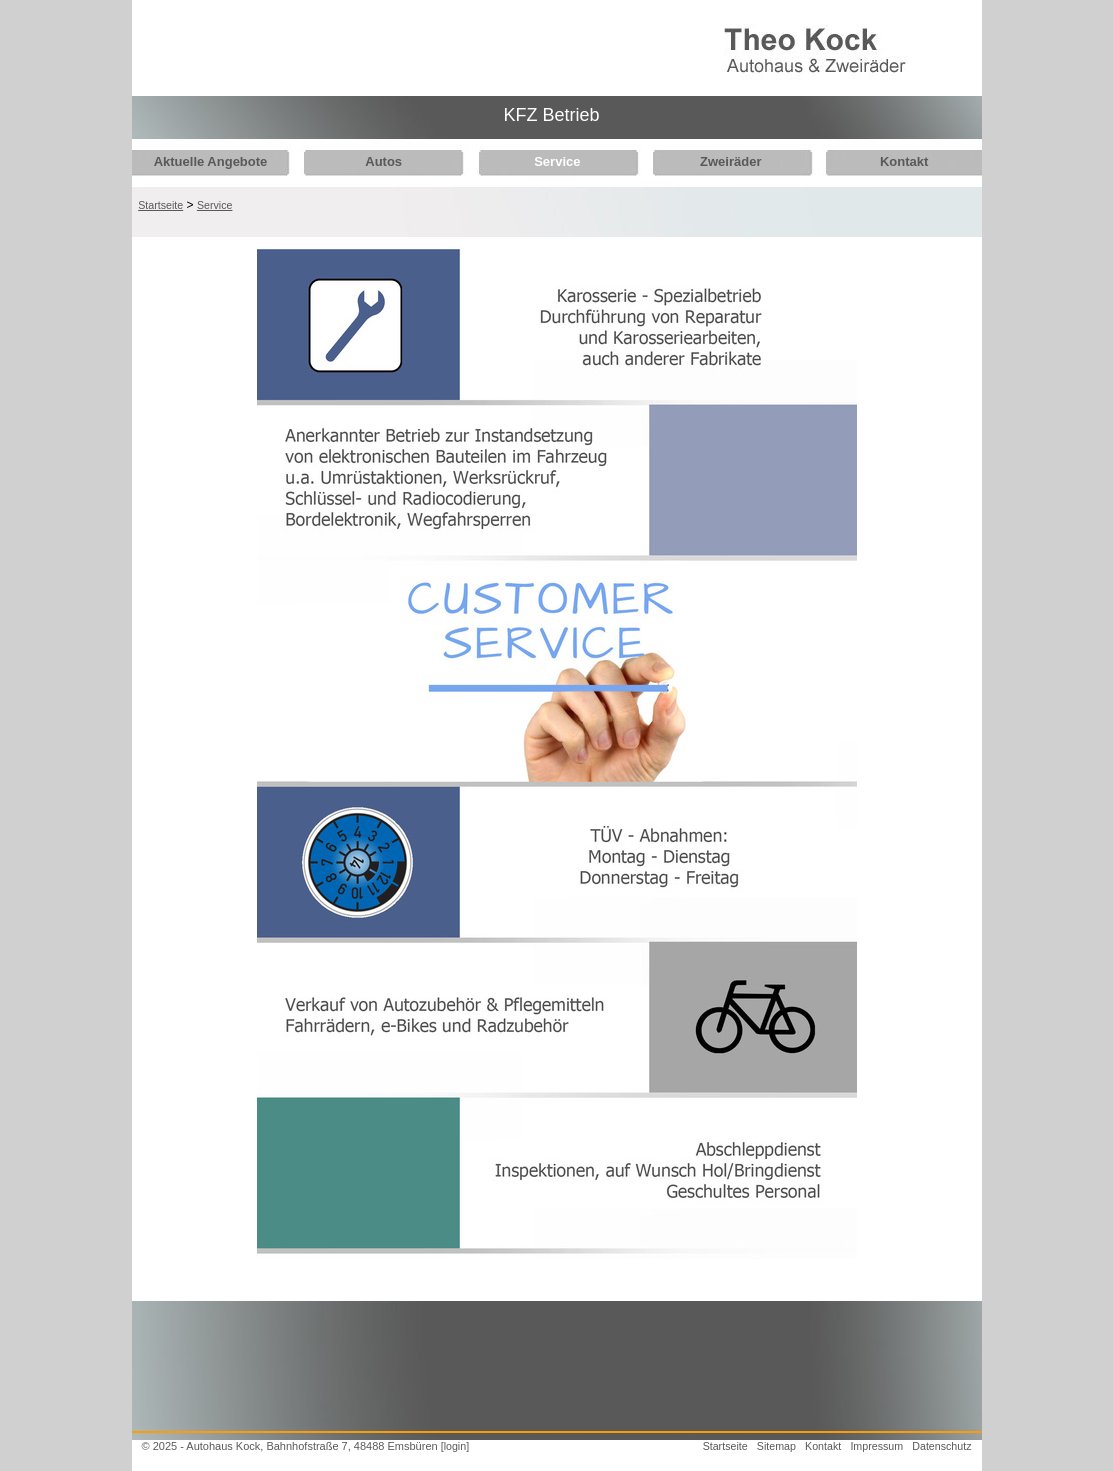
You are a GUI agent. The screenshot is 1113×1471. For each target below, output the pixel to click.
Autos (378, 161)
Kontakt (883, 161)
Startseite (160, 205)
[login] (455, 1446)
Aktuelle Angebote (211, 161)
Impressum (876, 1446)
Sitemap (776, 1446)
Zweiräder (715, 161)
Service (547, 161)
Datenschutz (941, 1446)
